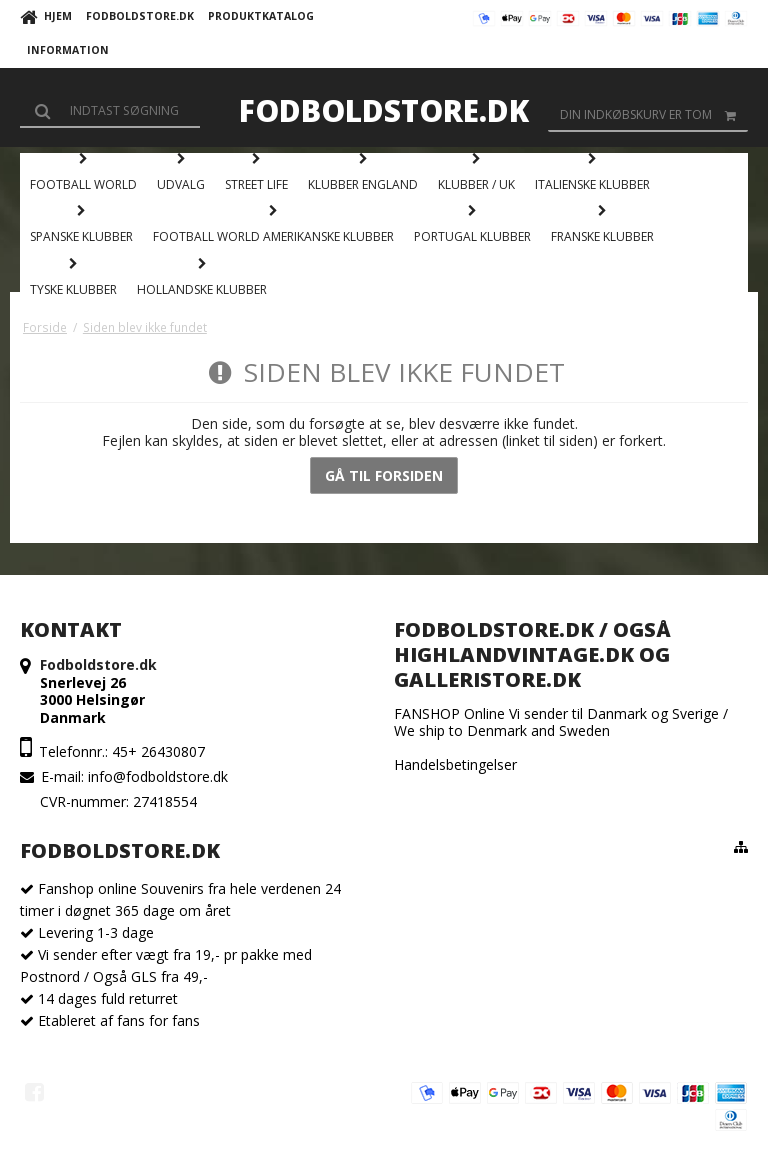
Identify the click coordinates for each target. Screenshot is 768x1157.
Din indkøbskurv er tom (654, 115)
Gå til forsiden (384, 475)
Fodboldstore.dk (384, 111)
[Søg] (110, 110)
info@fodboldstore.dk (158, 776)
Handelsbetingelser (455, 764)
